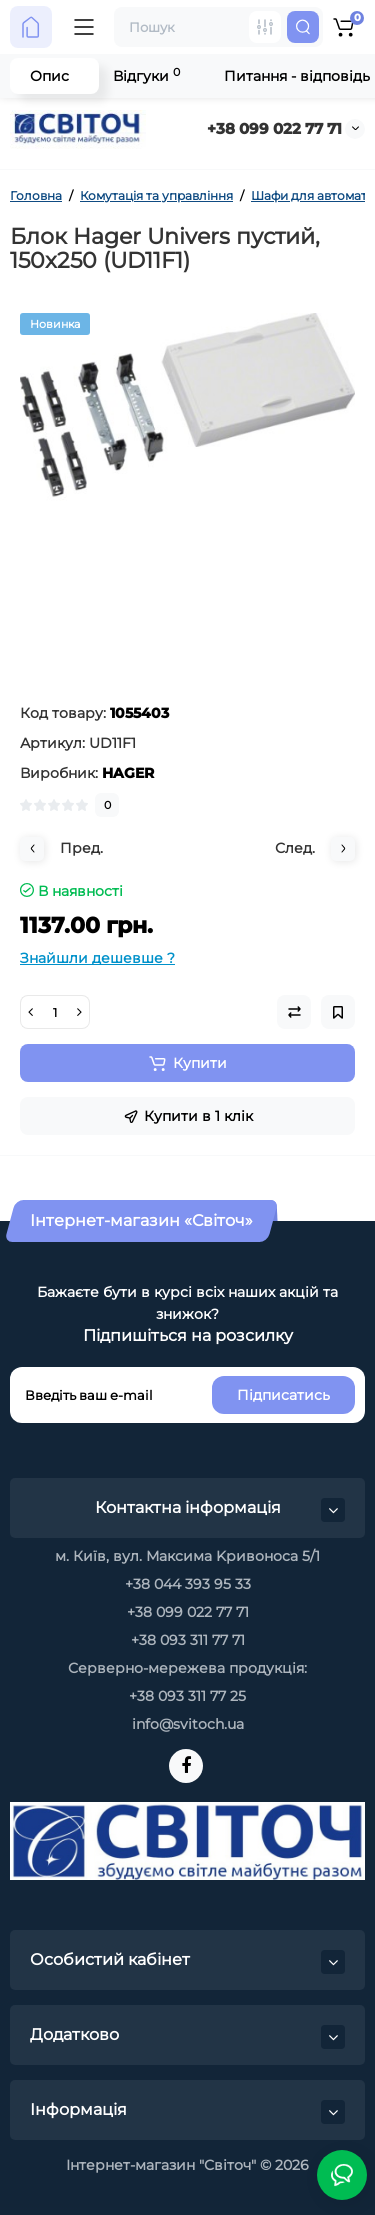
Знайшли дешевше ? (97, 958)
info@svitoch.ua (188, 1724)
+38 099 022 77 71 (274, 128)
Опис (49, 76)
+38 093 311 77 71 (188, 1640)
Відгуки (146, 75)
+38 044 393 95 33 (188, 1584)
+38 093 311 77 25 (187, 1696)
